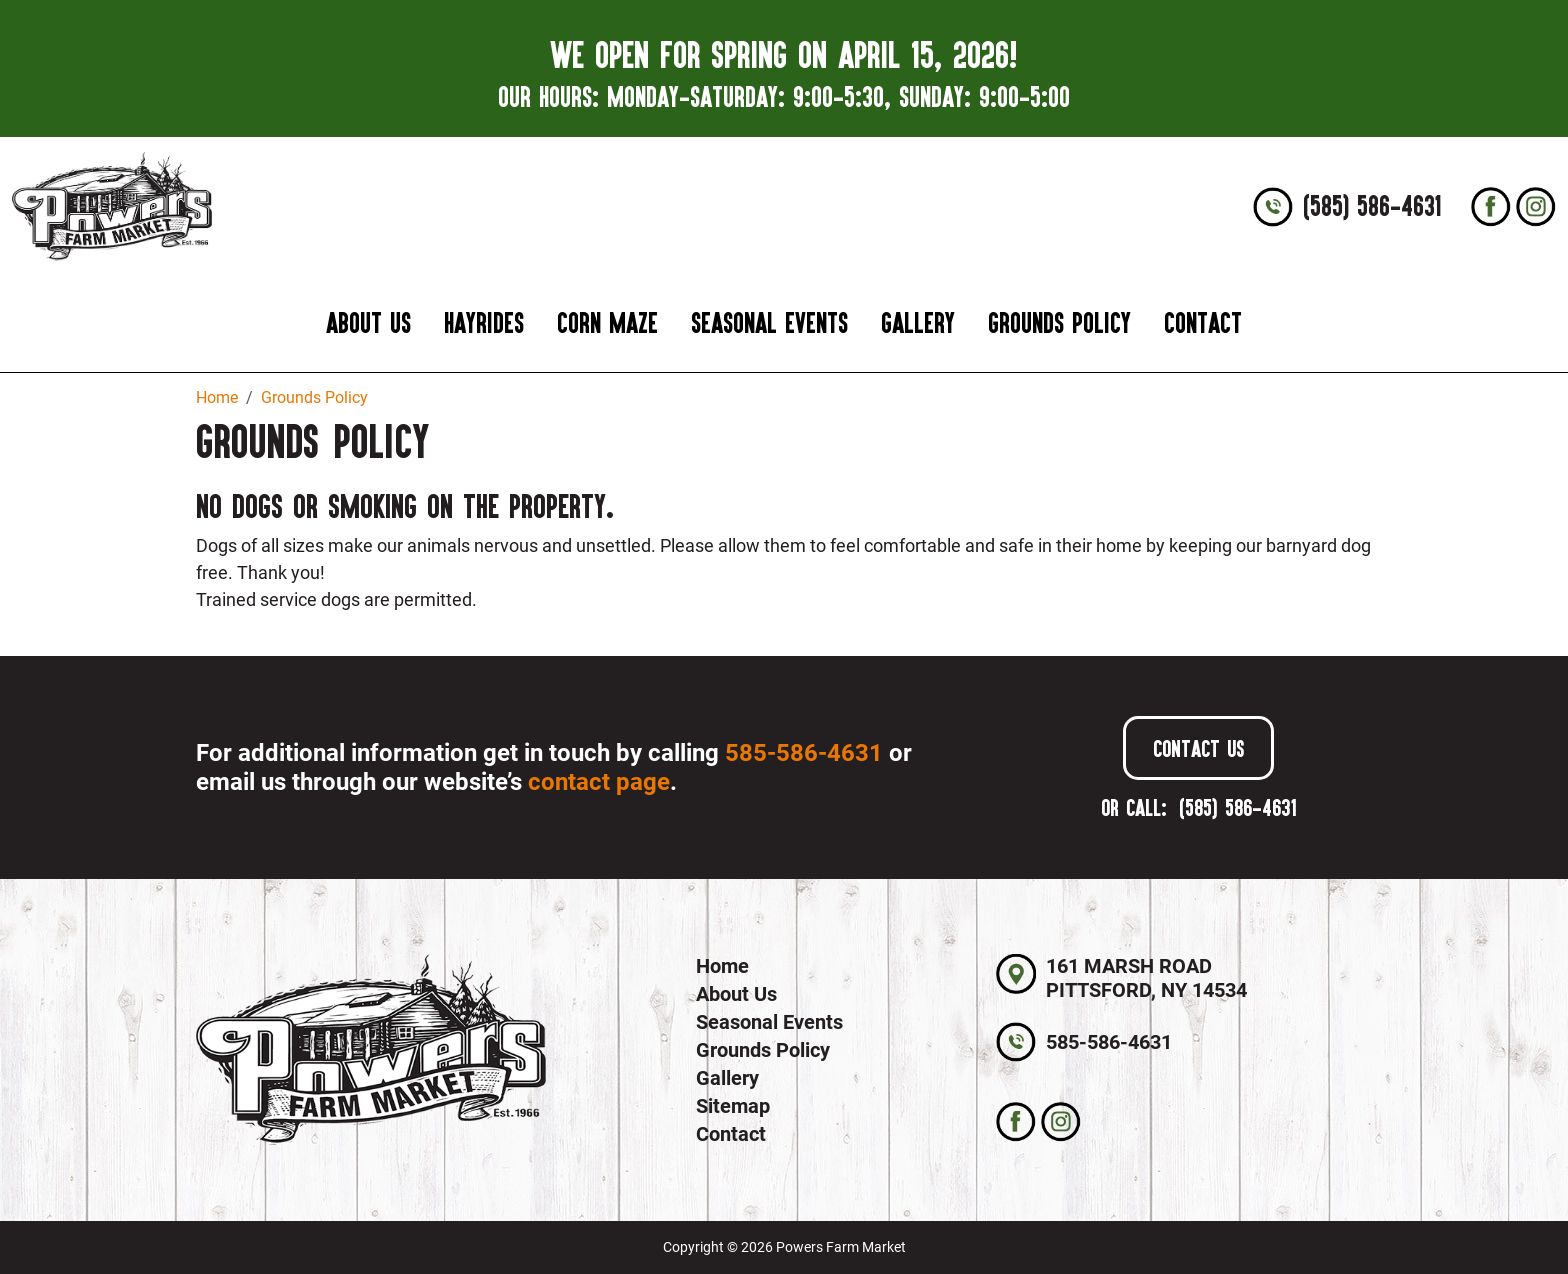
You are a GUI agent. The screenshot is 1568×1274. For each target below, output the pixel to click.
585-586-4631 (804, 753)
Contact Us (1198, 748)
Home (722, 966)
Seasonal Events (769, 322)
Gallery (918, 322)
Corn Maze (607, 322)
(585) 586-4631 (1372, 206)
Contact (1203, 322)
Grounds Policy (1059, 322)
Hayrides (484, 322)
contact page (599, 782)
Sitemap (733, 1106)
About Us (368, 322)
